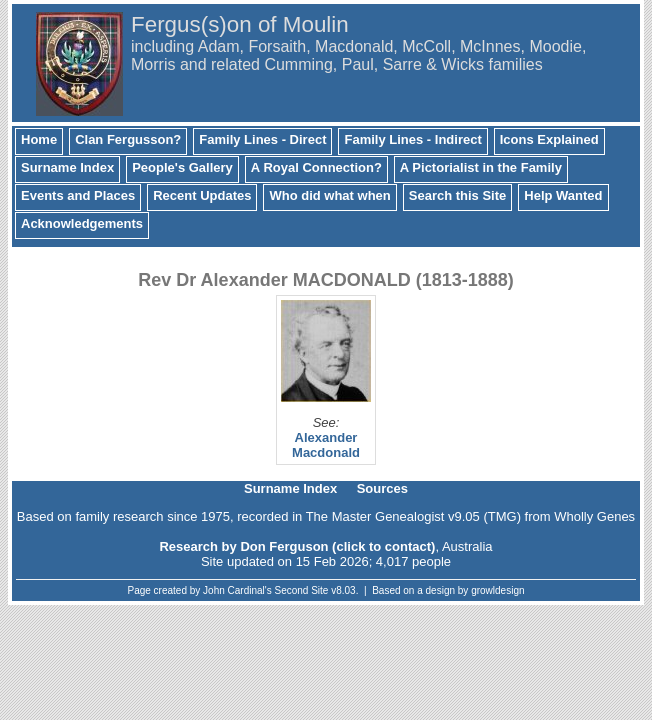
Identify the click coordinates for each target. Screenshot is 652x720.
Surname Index (67, 167)
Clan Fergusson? (128, 139)
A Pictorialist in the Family (481, 167)
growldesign (497, 590)
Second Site (302, 590)
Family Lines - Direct (262, 139)
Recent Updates (202, 195)
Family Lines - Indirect (412, 139)
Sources (382, 488)
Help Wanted (563, 195)
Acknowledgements (82, 223)
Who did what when (329, 195)
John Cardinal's (237, 590)
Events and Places (78, 195)
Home (39, 139)
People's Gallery (182, 167)
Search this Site (458, 195)
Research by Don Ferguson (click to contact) (297, 546)
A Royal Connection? (316, 167)
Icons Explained (549, 139)
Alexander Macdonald (326, 445)
